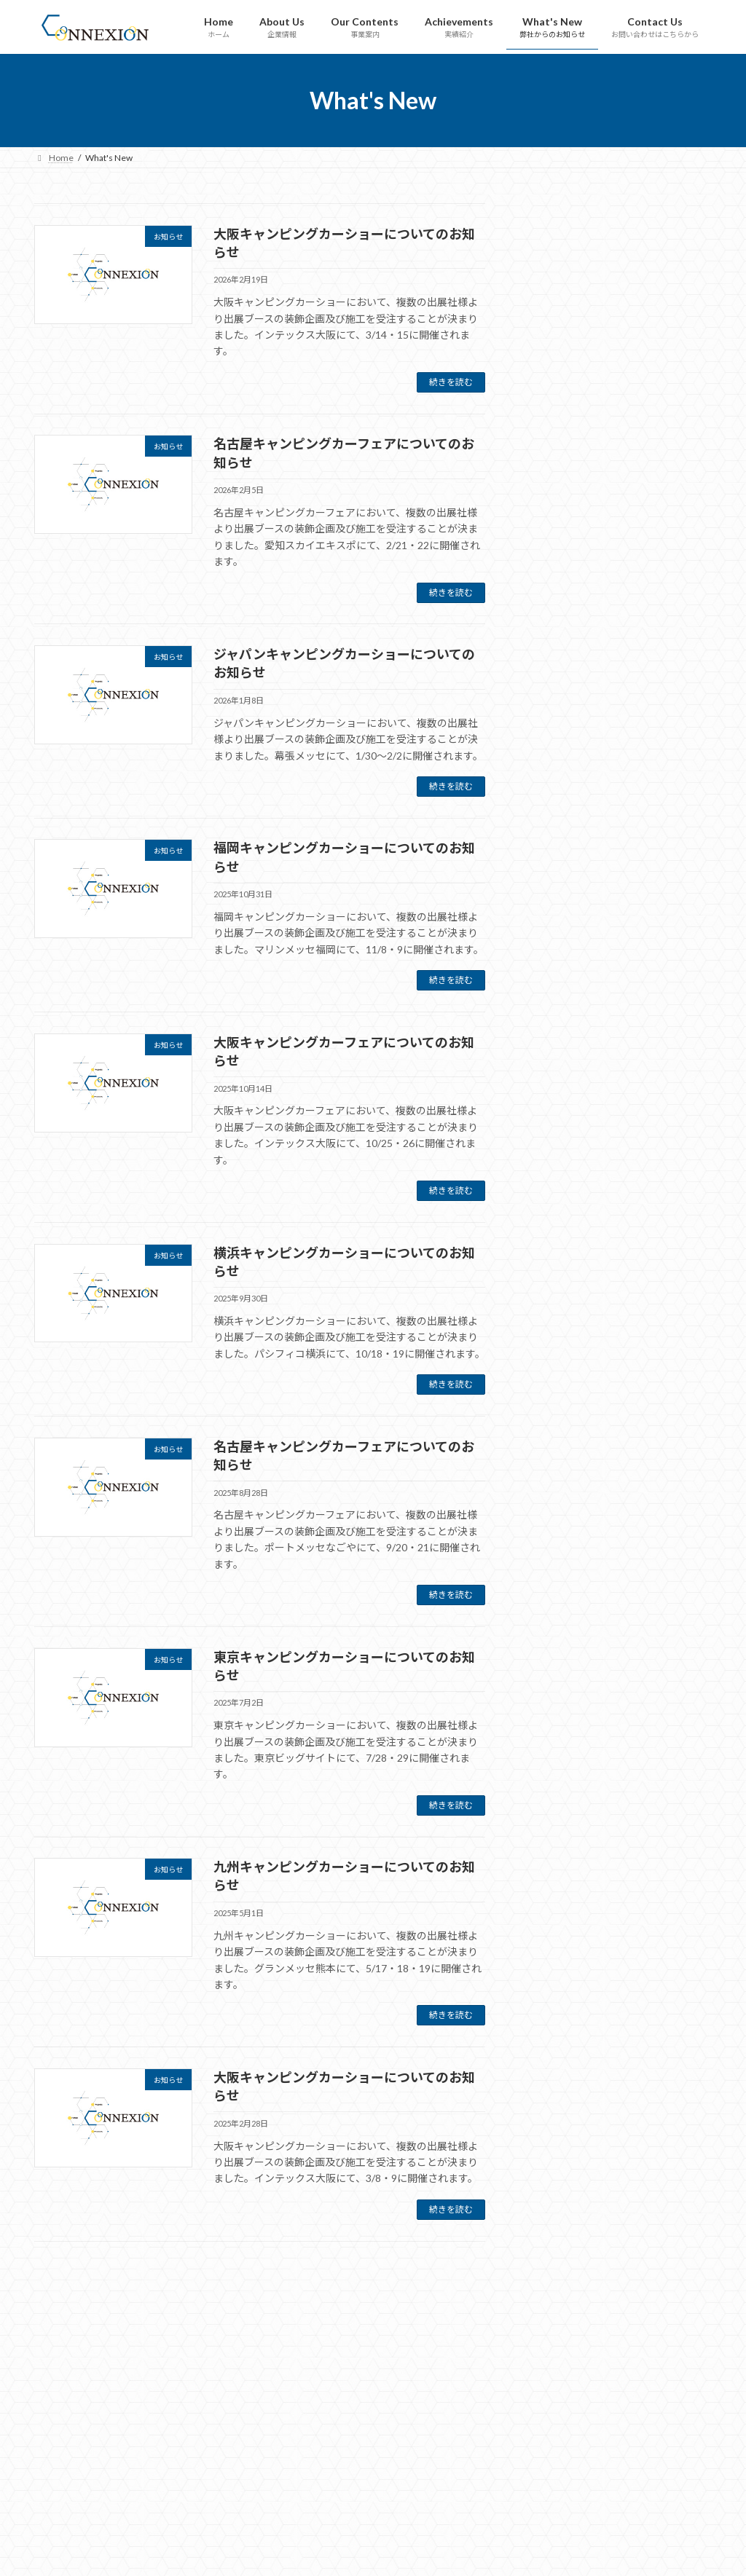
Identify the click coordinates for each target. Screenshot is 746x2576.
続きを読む (451, 382)
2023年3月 (558, 1951)
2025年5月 (558, 1448)
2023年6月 (558, 1892)
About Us (527, 2425)
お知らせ (553, 1192)
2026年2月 (558, 1270)
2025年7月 (558, 1418)
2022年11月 (561, 2039)
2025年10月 (561, 1330)
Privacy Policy (535, 2545)
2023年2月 (558, 1980)
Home (521, 2401)
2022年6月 (558, 2187)
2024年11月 (561, 1537)
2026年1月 (558, 1300)
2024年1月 (558, 1744)
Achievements (538, 2473)
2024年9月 (558, 1596)
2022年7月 (558, 2157)
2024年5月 (558, 1655)
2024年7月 (558, 1626)
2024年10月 (561, 1566)
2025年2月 (558, 1478)
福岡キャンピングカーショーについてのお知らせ (652, 538)
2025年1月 (558, 1507)
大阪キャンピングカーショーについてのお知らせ (652, 271)
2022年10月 (561, 2069)
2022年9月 (558, 2098)
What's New (533, 2497)
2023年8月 (558, 1862)
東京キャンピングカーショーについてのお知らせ (652, 894)
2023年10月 (561, 1803)
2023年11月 (561, 1773)
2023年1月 (558, 2010)
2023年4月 (558, 1921)
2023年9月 (558, 1833)
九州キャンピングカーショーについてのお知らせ (652, 983)
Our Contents (536, 2449)
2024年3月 (558, 1685)
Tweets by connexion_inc (315, 2419)
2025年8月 (558, 1389)
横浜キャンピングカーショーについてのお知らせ (652, 716)
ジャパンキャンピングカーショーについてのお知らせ (652, 449)
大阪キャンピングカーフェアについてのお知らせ (652, 627)
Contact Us (530, 2521)
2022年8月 (558, 2128)
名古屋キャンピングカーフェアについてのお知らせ (652, 360)
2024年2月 (558, 1714)
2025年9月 (558, 1359)
